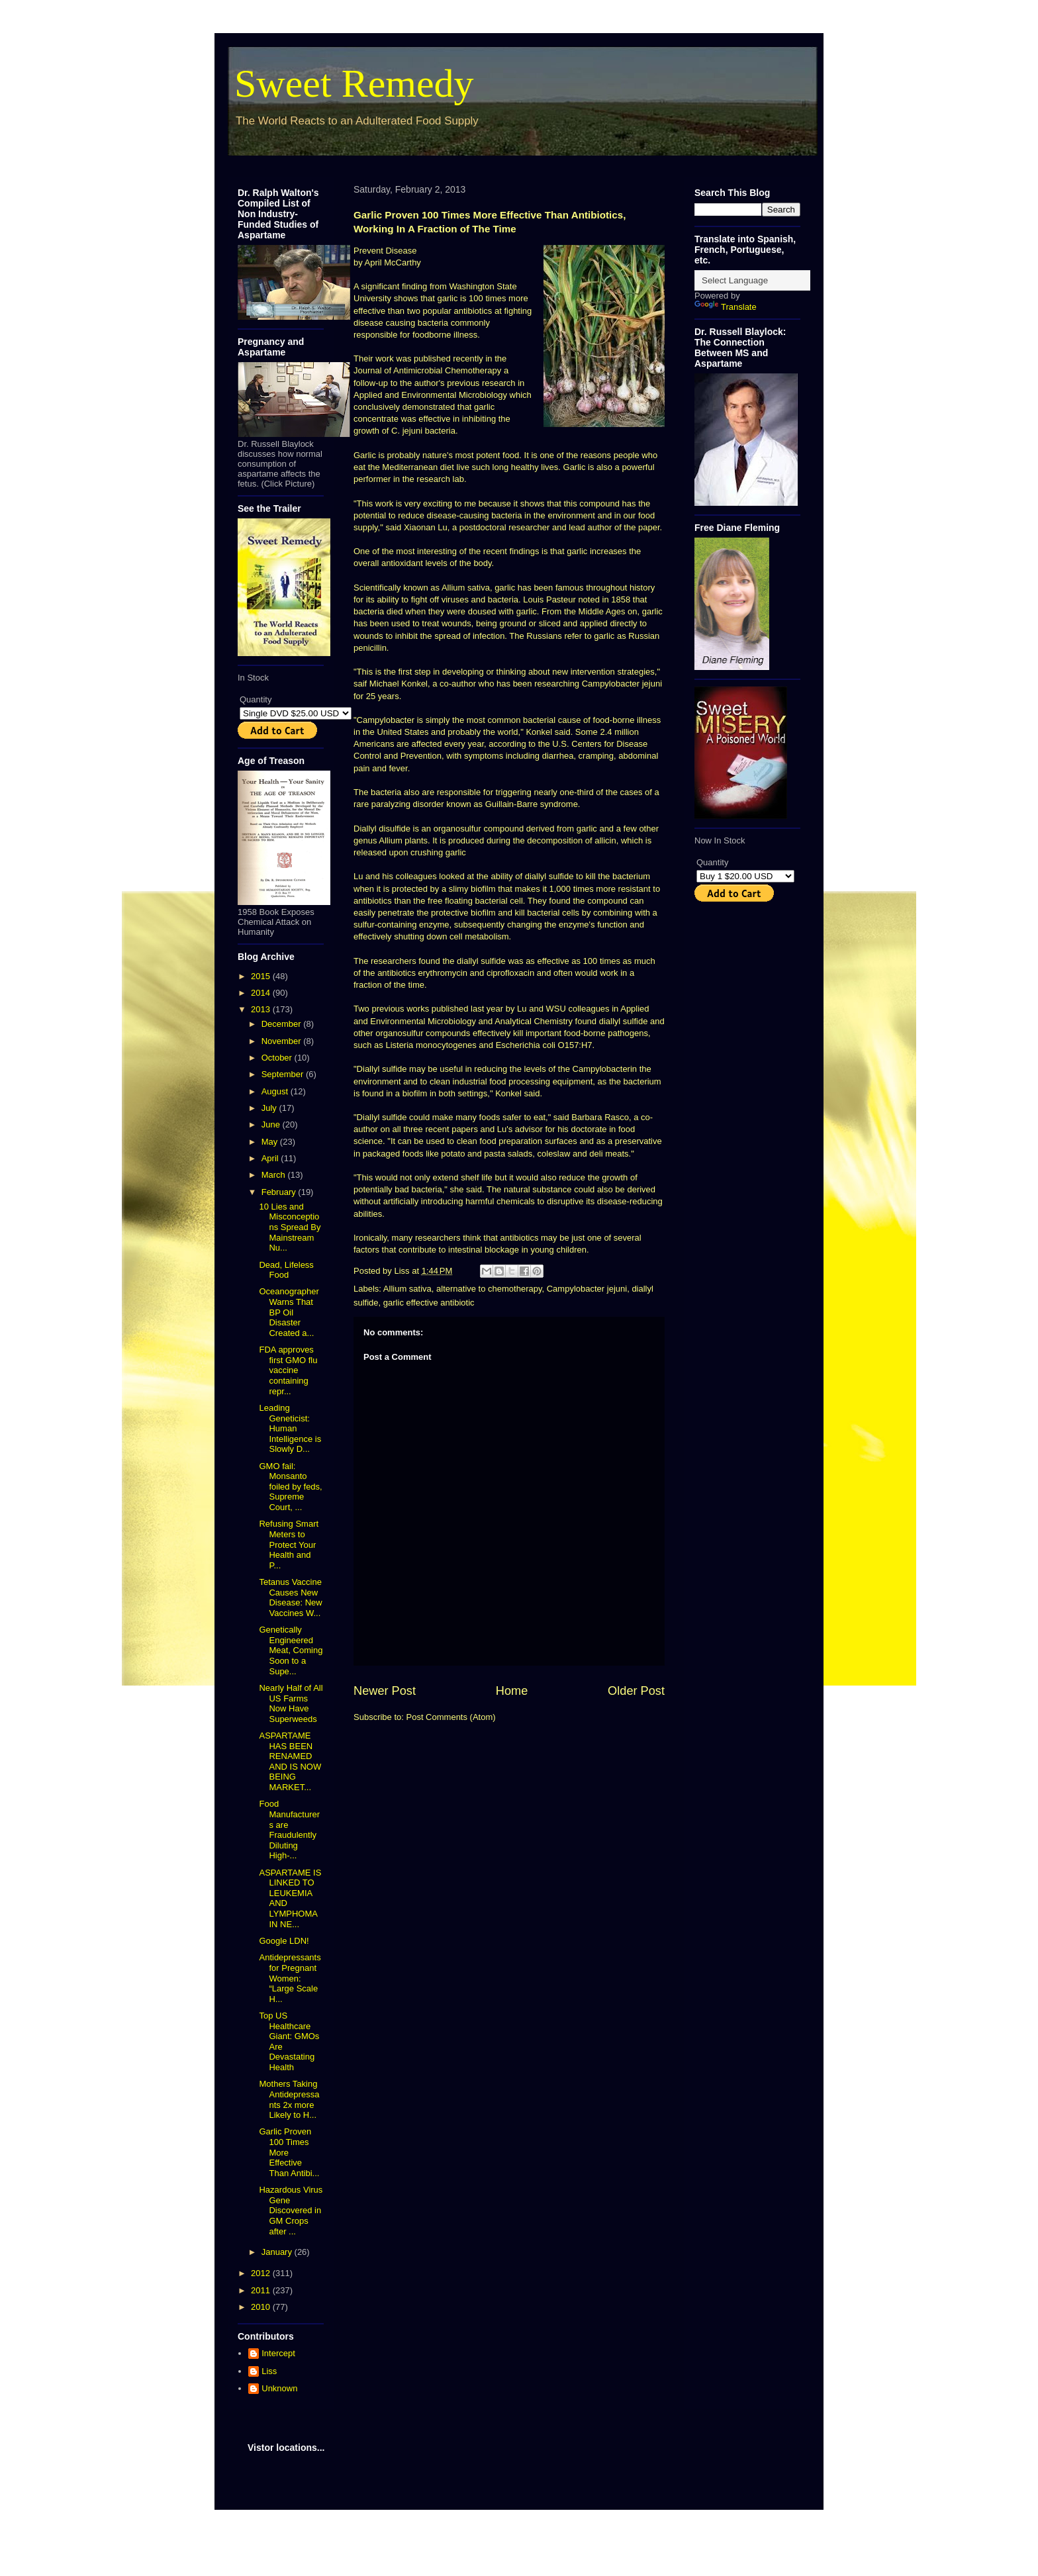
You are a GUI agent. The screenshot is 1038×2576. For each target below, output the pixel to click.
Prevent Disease (385, 251)
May (270, 1142)
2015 (262, 976)
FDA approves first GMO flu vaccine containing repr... (288, 1370)
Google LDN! (283, 1941)
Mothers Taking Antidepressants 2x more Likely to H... (289, 2099)
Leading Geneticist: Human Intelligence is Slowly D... (290, 1428)
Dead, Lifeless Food (286, 1270)
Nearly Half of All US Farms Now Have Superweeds (290, 1703)
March (274, 1175)
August (276, 1091)
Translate (725, 307)
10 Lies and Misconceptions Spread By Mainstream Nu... (289, 1227)
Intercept (278, 2353)
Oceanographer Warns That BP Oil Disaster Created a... (288, 1311)
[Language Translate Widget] (760, 280)
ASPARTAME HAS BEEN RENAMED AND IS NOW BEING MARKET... (290, 1761)
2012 (262, 2273)
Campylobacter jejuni (587, 1289)
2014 (262, 993)
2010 (262, 2307)
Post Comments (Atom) (451, 1717)
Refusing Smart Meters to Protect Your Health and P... (288, 1544)
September (283, 1074)
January (278, 2252)
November (282, 1041)
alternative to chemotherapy (489, 1289)
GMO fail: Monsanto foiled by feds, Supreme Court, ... (290, 1486)
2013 (262, 1009)
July (270, 1108)
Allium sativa (407, 1289)
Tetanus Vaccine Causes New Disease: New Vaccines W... (290, 1597)
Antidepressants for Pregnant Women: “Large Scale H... (289, 1977)
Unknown (279, 2388)
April (271, 1158)
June (272, 1124)
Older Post (636, 1690)
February (280, 1192)
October (278, 1058)
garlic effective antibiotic (429, 1303)
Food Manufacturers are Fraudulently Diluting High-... (289, 1829)
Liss (269, 2371)
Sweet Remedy (354, 83)
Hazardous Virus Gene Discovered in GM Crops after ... (290, 2210)
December (282, 1024)
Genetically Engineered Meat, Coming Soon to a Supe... (290, 1650)
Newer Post (385, 1690)
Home (512, 1690)
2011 (262, 2290)
